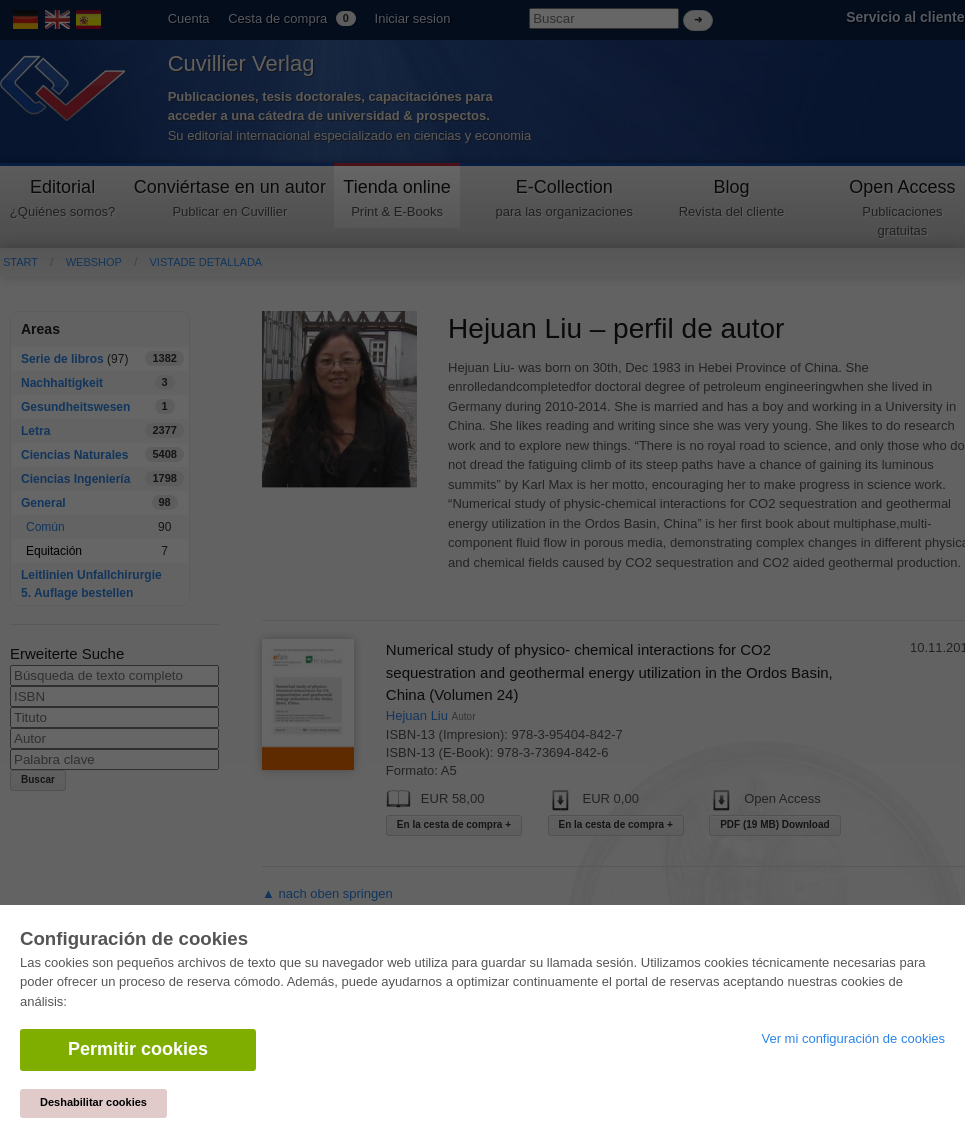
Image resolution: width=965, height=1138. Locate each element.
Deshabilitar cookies (93, 1102)
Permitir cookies (138, 1049)
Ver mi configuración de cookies (853, 1038)
